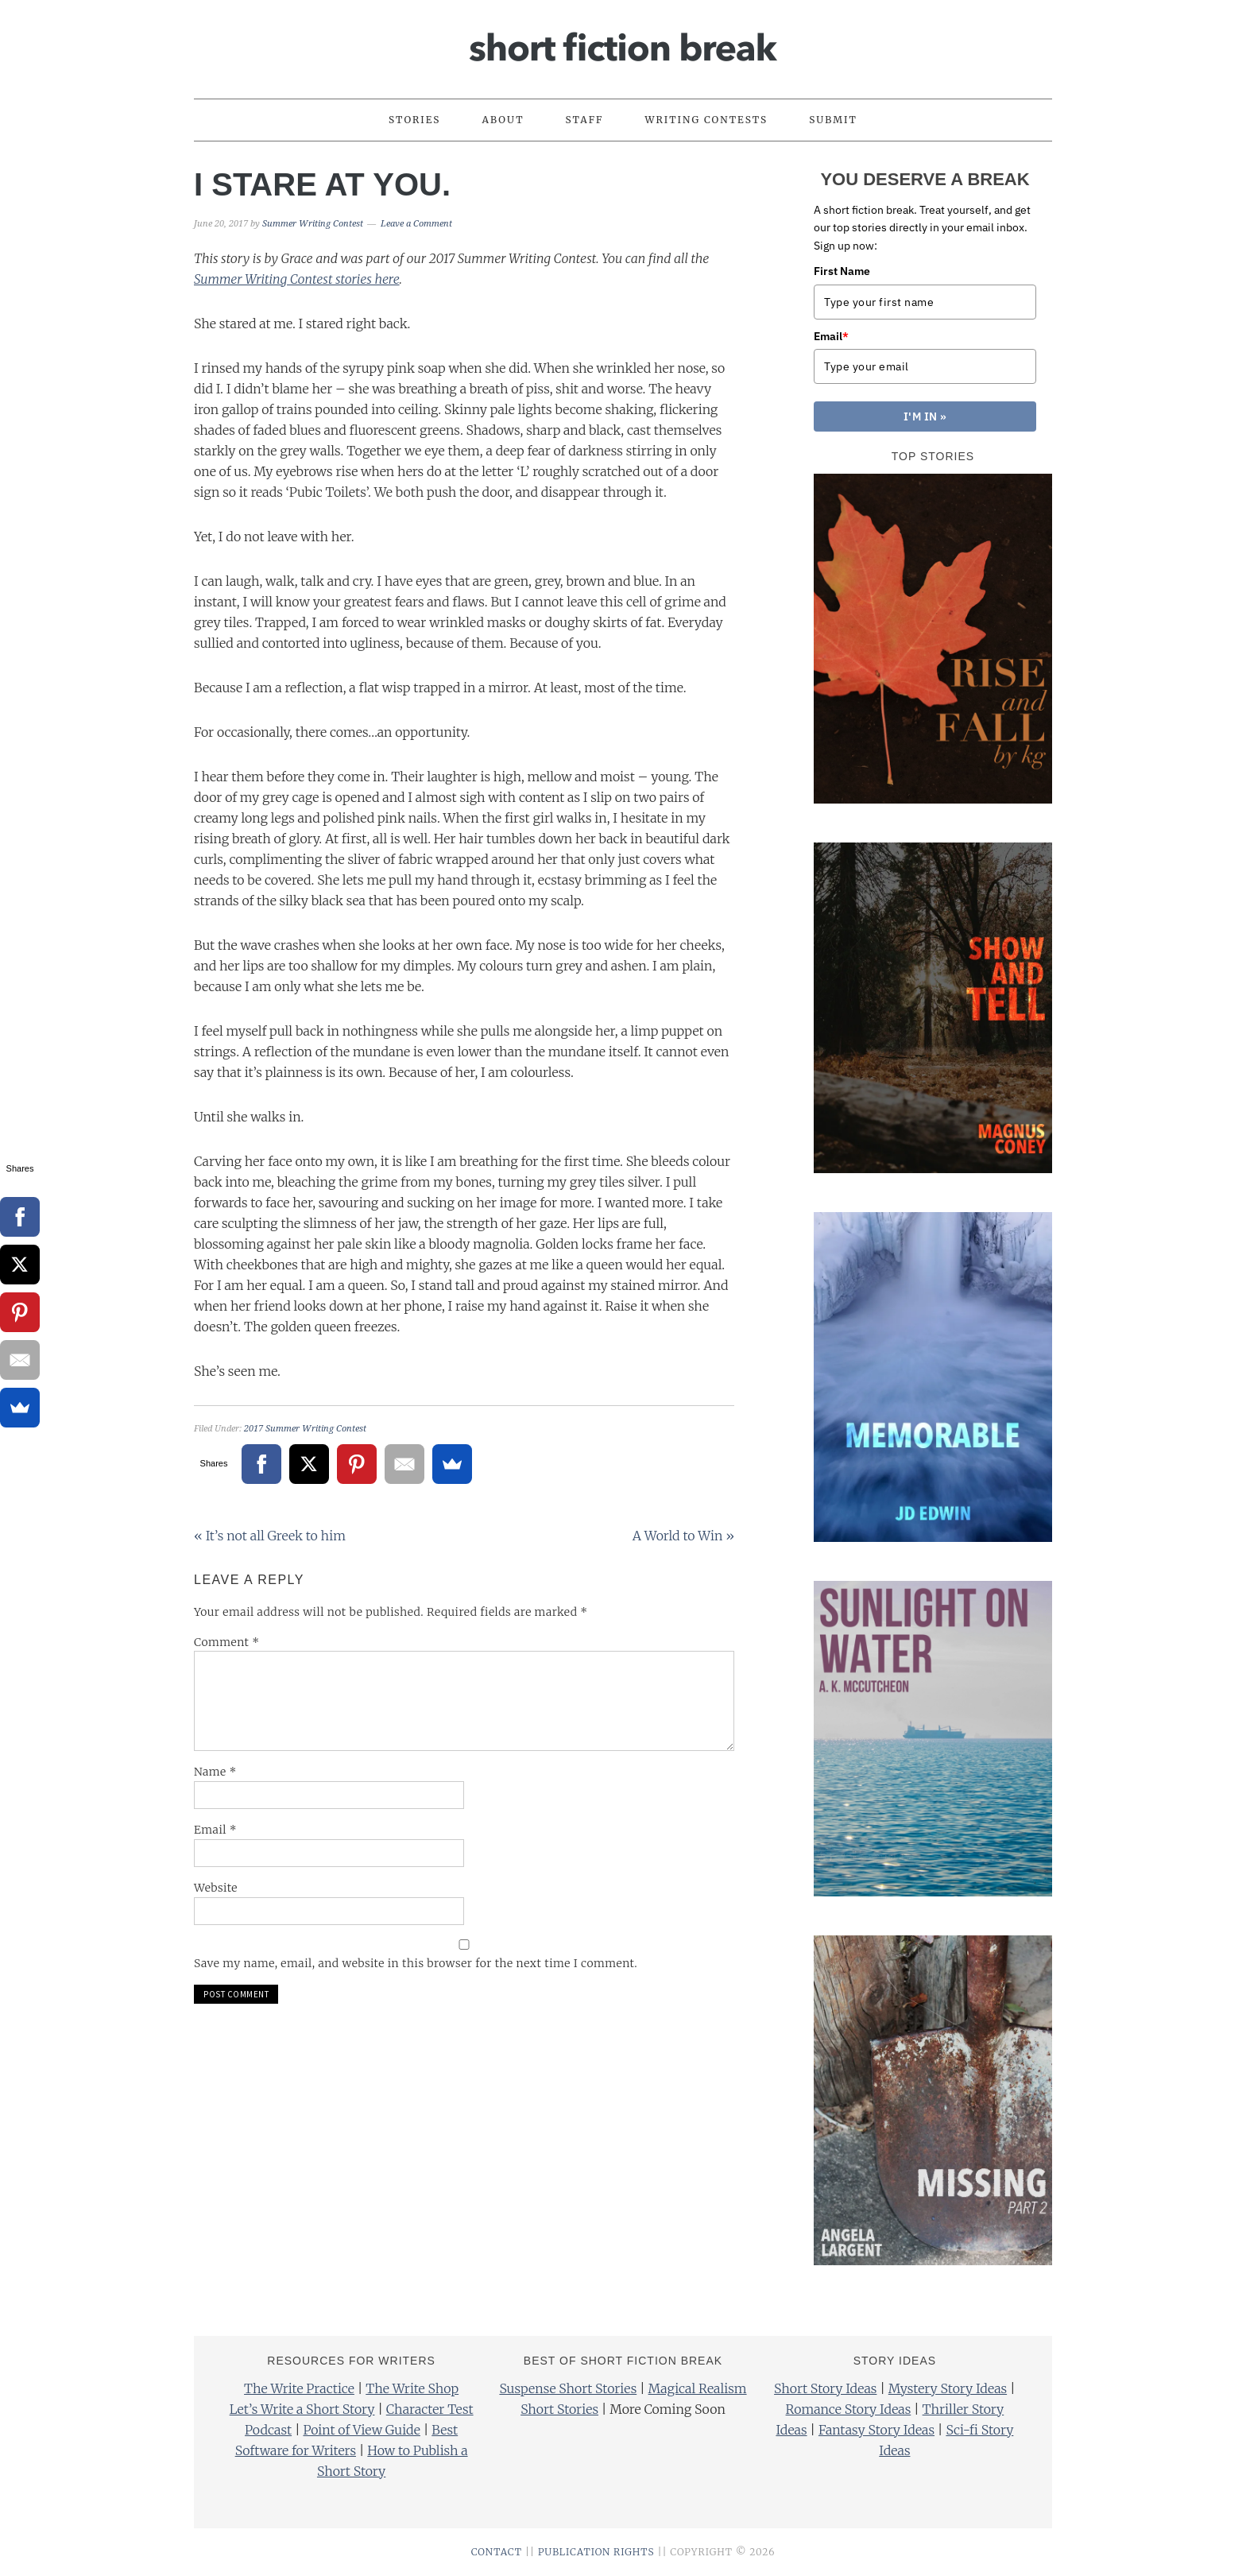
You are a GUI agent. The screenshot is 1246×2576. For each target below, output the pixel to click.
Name (215, 1771)
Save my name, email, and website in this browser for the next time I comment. (415, 1963)
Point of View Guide (361, 2430)
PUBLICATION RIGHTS (596, 2552)
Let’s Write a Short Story (302, 2409)
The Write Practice (299, 2388)
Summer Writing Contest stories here (297, 279)
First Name (842, 271)
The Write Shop (412, 2388)
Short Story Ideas (825, 2388)
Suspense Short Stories (568, 2388)
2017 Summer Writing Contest (305, 1429)
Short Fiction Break (623, 42)
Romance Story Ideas (848, 2409)
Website (216, 1888)
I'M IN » (925, 416)
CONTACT (496, 2552)
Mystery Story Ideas (947, 2388)
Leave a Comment (416, 224)
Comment (227, 1642)
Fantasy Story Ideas (876, 2430)
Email (215, 1830)
